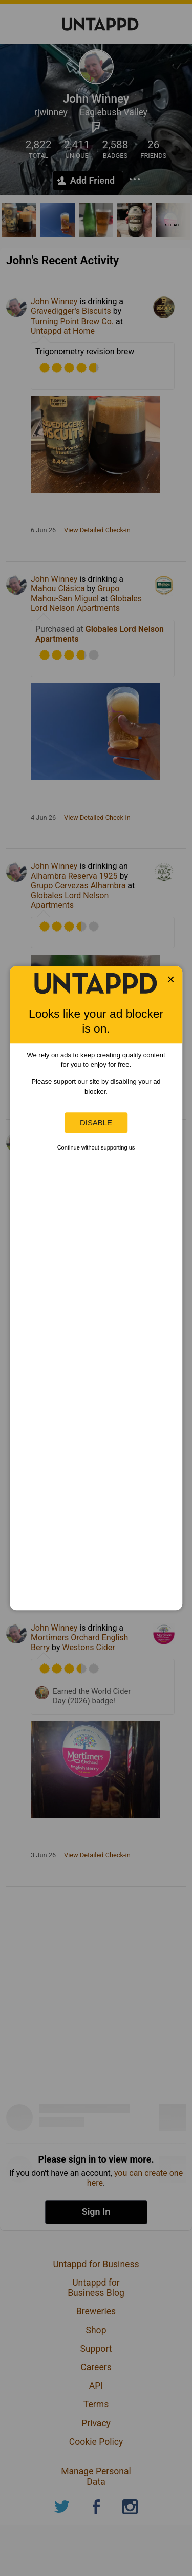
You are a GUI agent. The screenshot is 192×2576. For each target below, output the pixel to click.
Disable (96, 1122)
